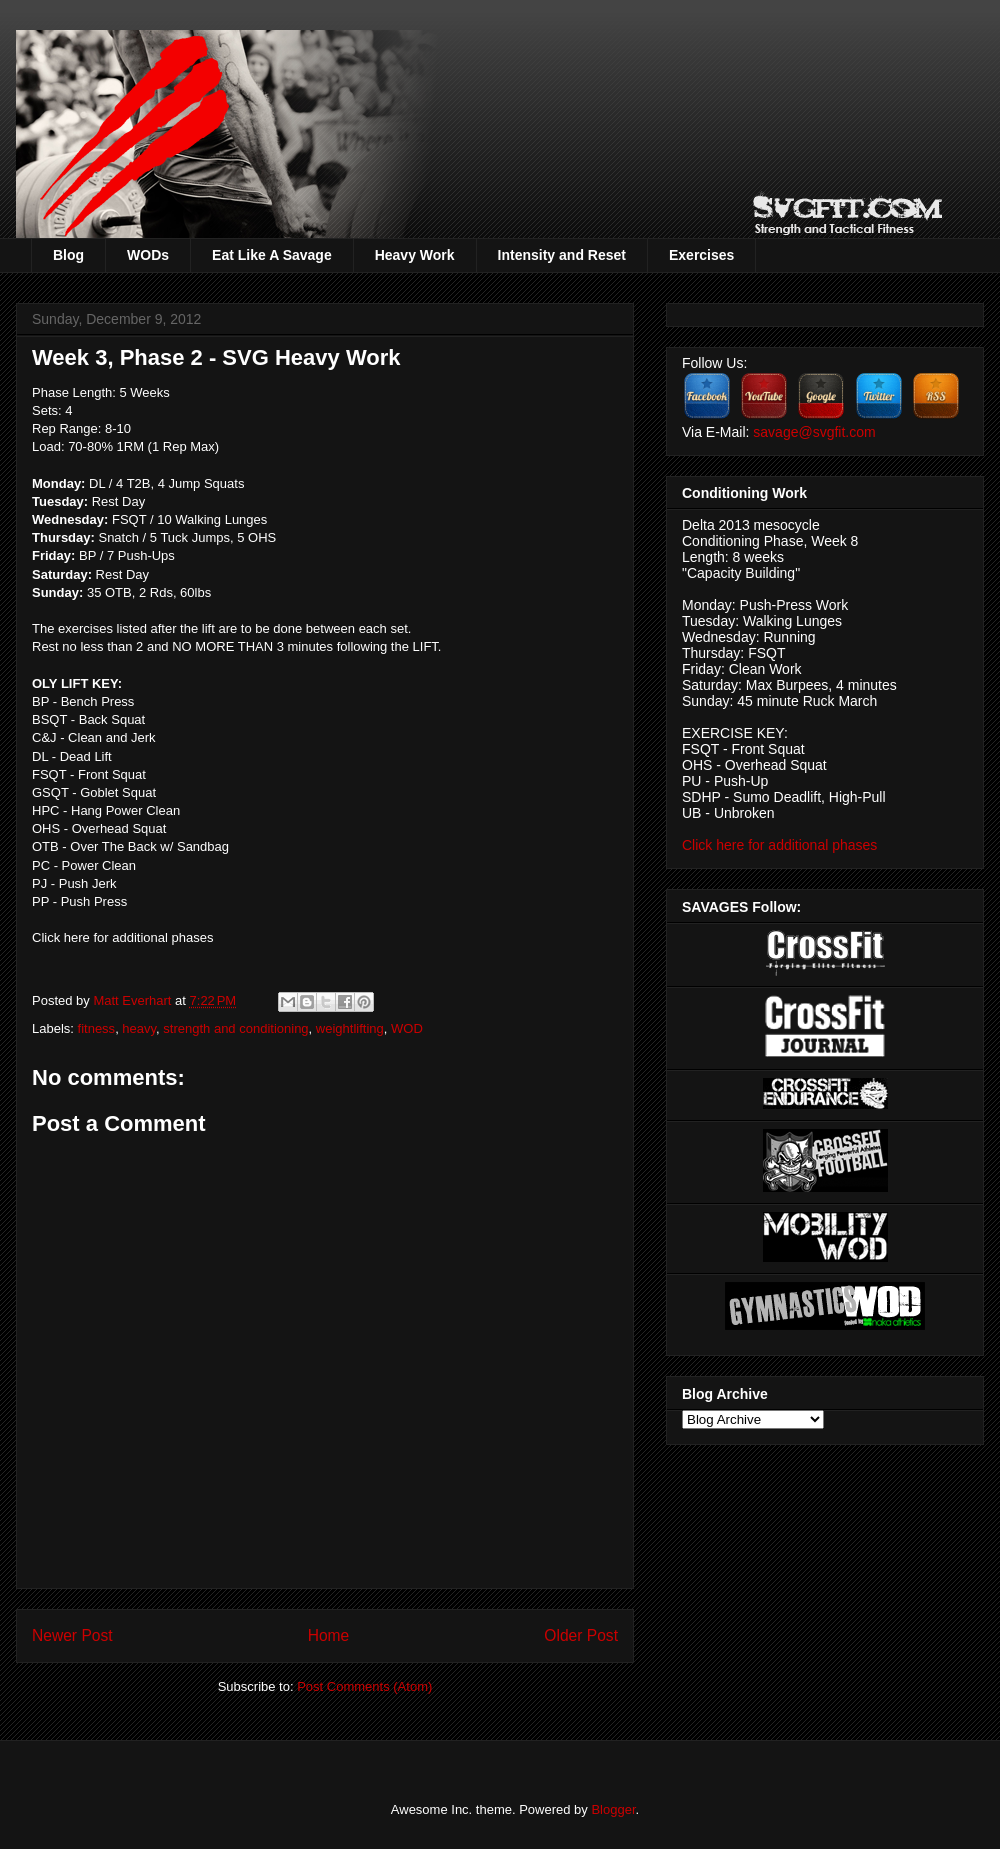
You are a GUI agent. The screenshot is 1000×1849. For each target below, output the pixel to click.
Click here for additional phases (122, 937)
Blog (68, 255)
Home (329, 1635)
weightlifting (350, 1028)
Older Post (581, 1635)
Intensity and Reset (562, 255)
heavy (139, 1028)
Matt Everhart (134, 1000)
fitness (97, 1028)
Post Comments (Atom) (364, 1686)
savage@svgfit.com (814, 432)
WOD (407, 1028)
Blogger (613, 1809)
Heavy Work (415, 255)
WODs (148, 255)
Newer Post (72, 1635)
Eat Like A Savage (272, 255)
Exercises (701, 255)
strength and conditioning (235, 1028)
